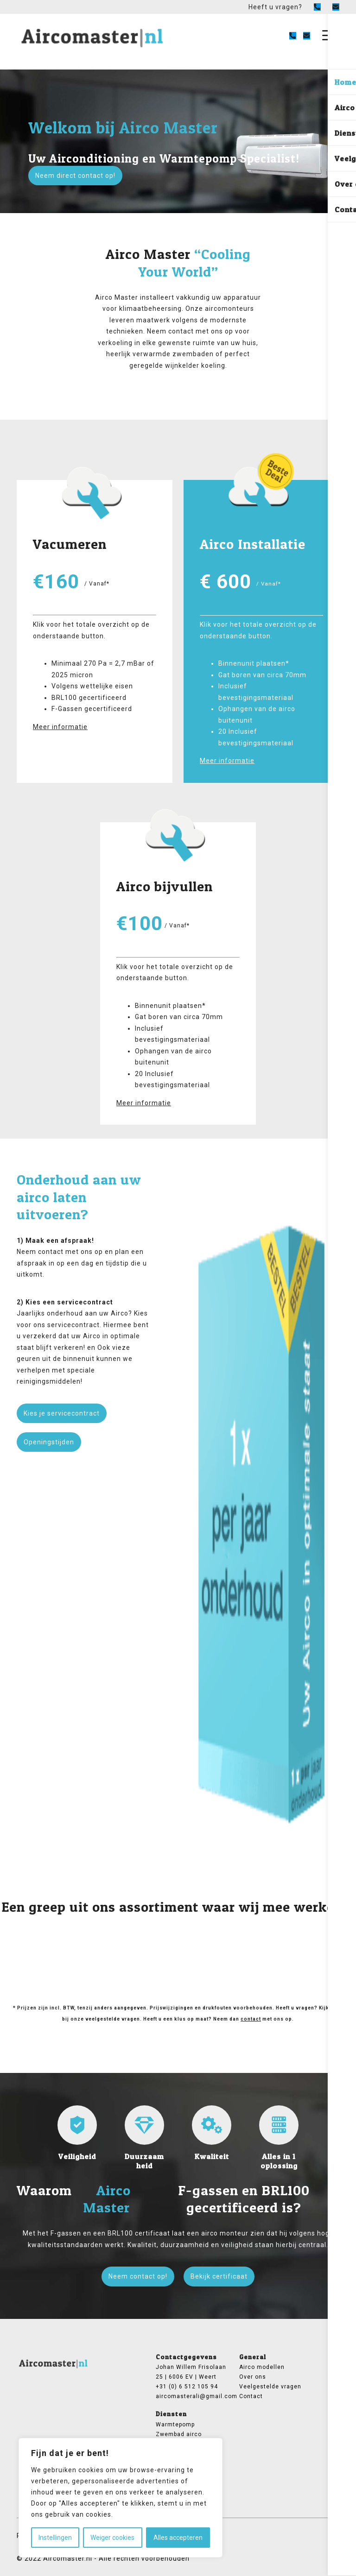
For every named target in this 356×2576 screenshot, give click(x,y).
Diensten (171, 2414)
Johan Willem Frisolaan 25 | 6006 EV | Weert (191, 2372)
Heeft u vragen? (275, 7)
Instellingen (55, 2537)
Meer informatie (60, 727)
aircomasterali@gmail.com (192, 2396)
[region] (120, 2497)
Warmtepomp (175, 2424)
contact (251, 2019)
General (252, 2357)
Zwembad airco (179, 2434)
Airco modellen (262, 2367)
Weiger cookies (112, 2537)
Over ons (252, 2377)
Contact (251, 2396)
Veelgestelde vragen (270, 2386)
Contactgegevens (186, 2357)
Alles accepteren (178, 2537)
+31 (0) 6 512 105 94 (187, 2386)
